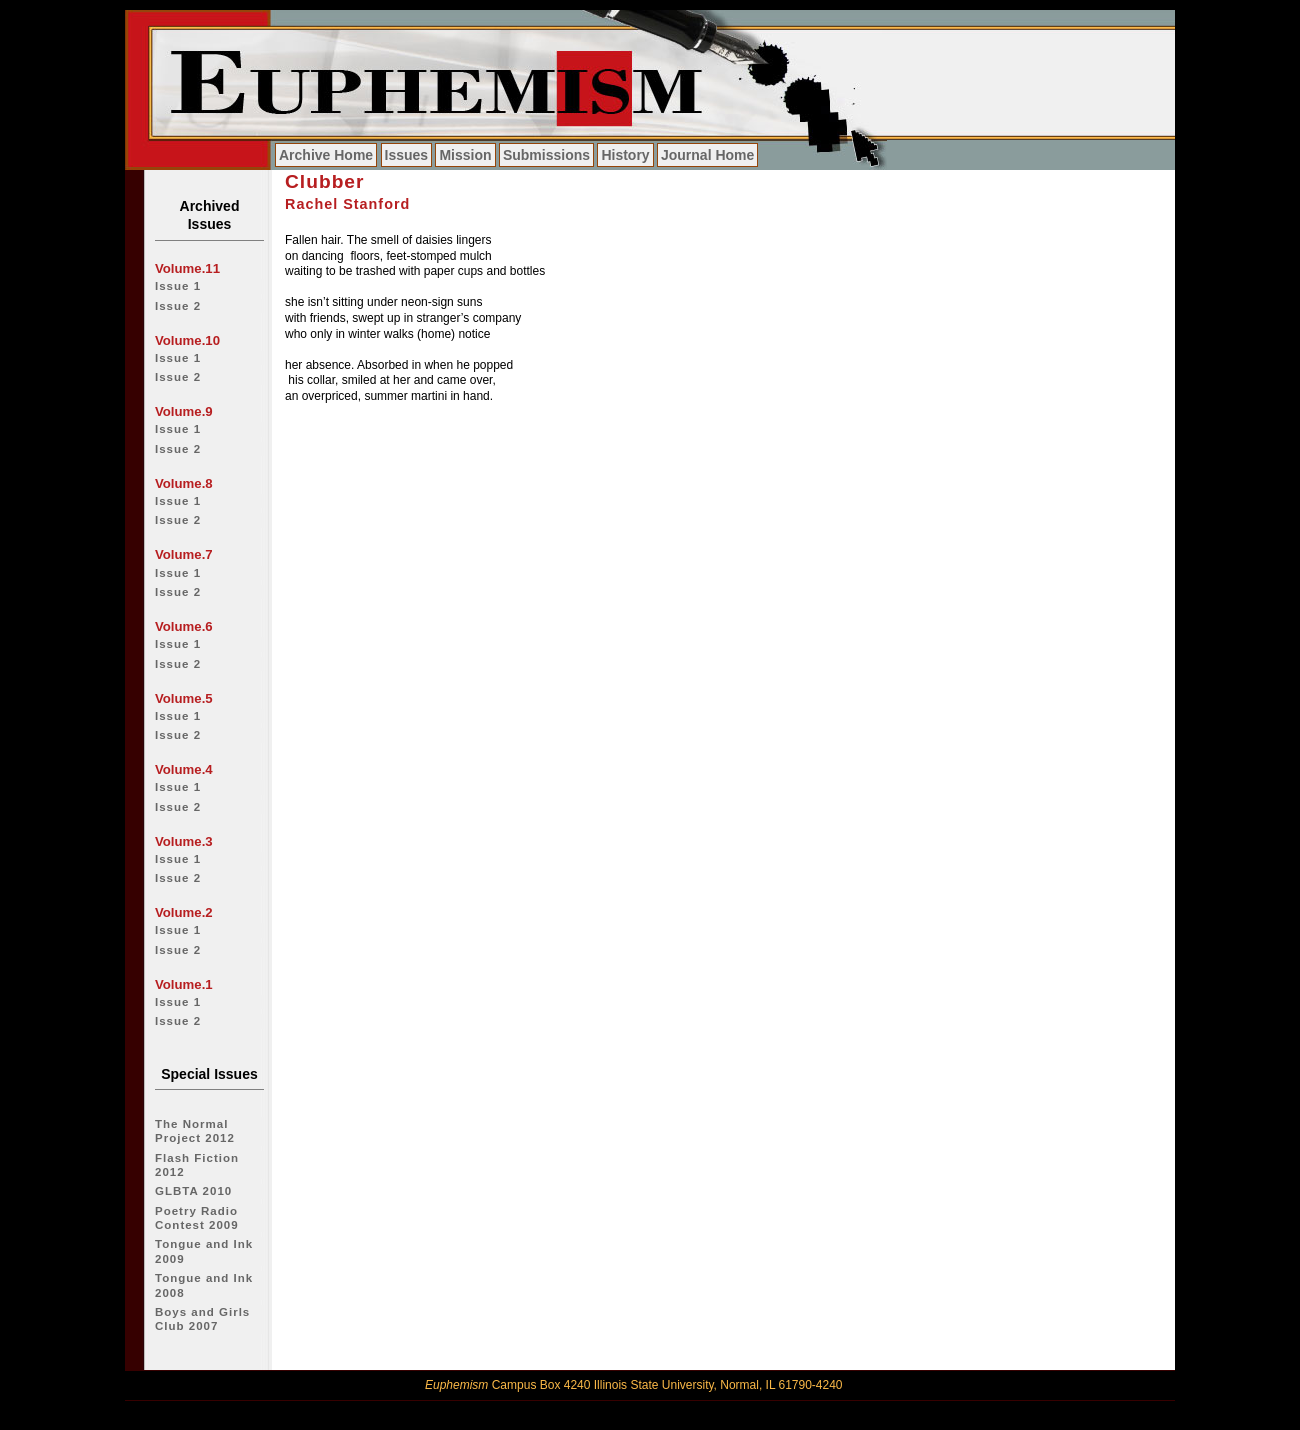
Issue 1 (178, 286)
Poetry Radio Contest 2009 (197, 1218)
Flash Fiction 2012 (197, 1165)
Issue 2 (178, 306)
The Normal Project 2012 (195, 1131)
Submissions (546, 155)
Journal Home (707, 155)
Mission (465, 155)
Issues (407, 155)
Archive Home (326, 155)
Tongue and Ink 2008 (204, 1285)
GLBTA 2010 (193, 1191)
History (625, 155)
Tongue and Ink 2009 (204, 1251)
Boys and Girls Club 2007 (202, 1319)
